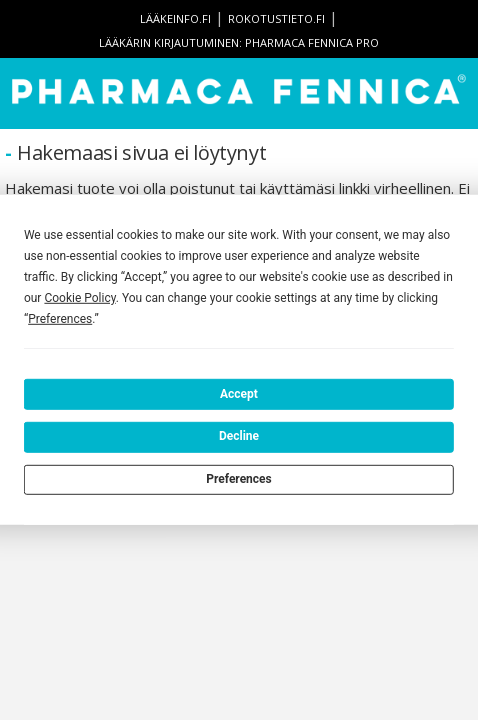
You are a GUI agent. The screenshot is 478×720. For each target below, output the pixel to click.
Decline (239, 436)
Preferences (239, 479)
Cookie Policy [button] (79, 298)
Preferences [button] (60, 319)
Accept (239, 393)
